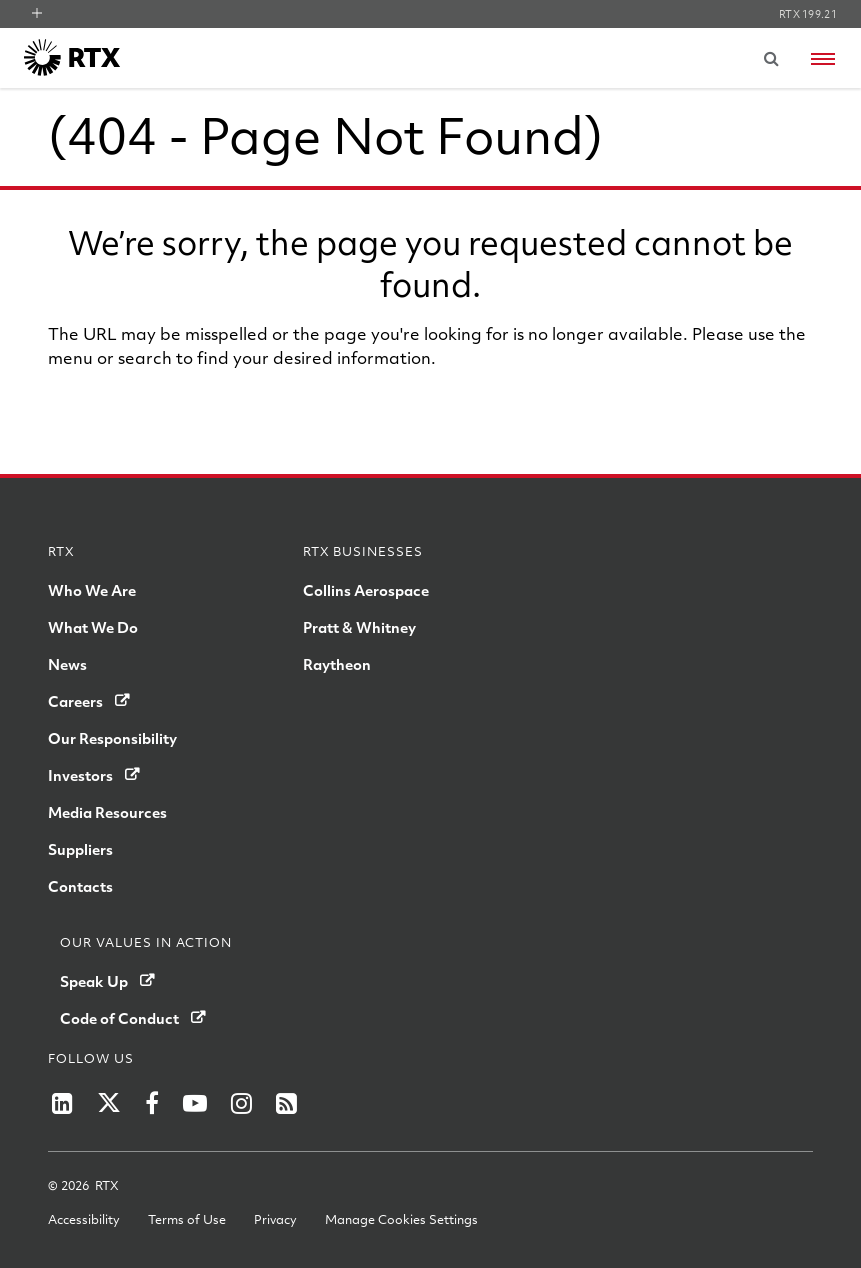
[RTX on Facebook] (152, 1103)
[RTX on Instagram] (241, 1103)
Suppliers (80, 849)
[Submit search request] (771, 58)
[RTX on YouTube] (195, 1103)
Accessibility (84, 1219)
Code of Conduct (119, 1018)
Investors (80, 775)
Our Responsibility (112, 738)
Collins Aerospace (366, 590)
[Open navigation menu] (823, 59)
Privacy (275, 1219)
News (67, 664)
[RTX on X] (109, 1103)
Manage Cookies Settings (401, 1219)
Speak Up (94, 981)
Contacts (80, 886)
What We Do (93, 627)
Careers (75, 701)
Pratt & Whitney (359, 627)
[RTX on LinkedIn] (62, 1103)
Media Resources (107, 812)
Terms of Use (187, 1219)
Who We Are (92, 590)
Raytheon (337, 664)
